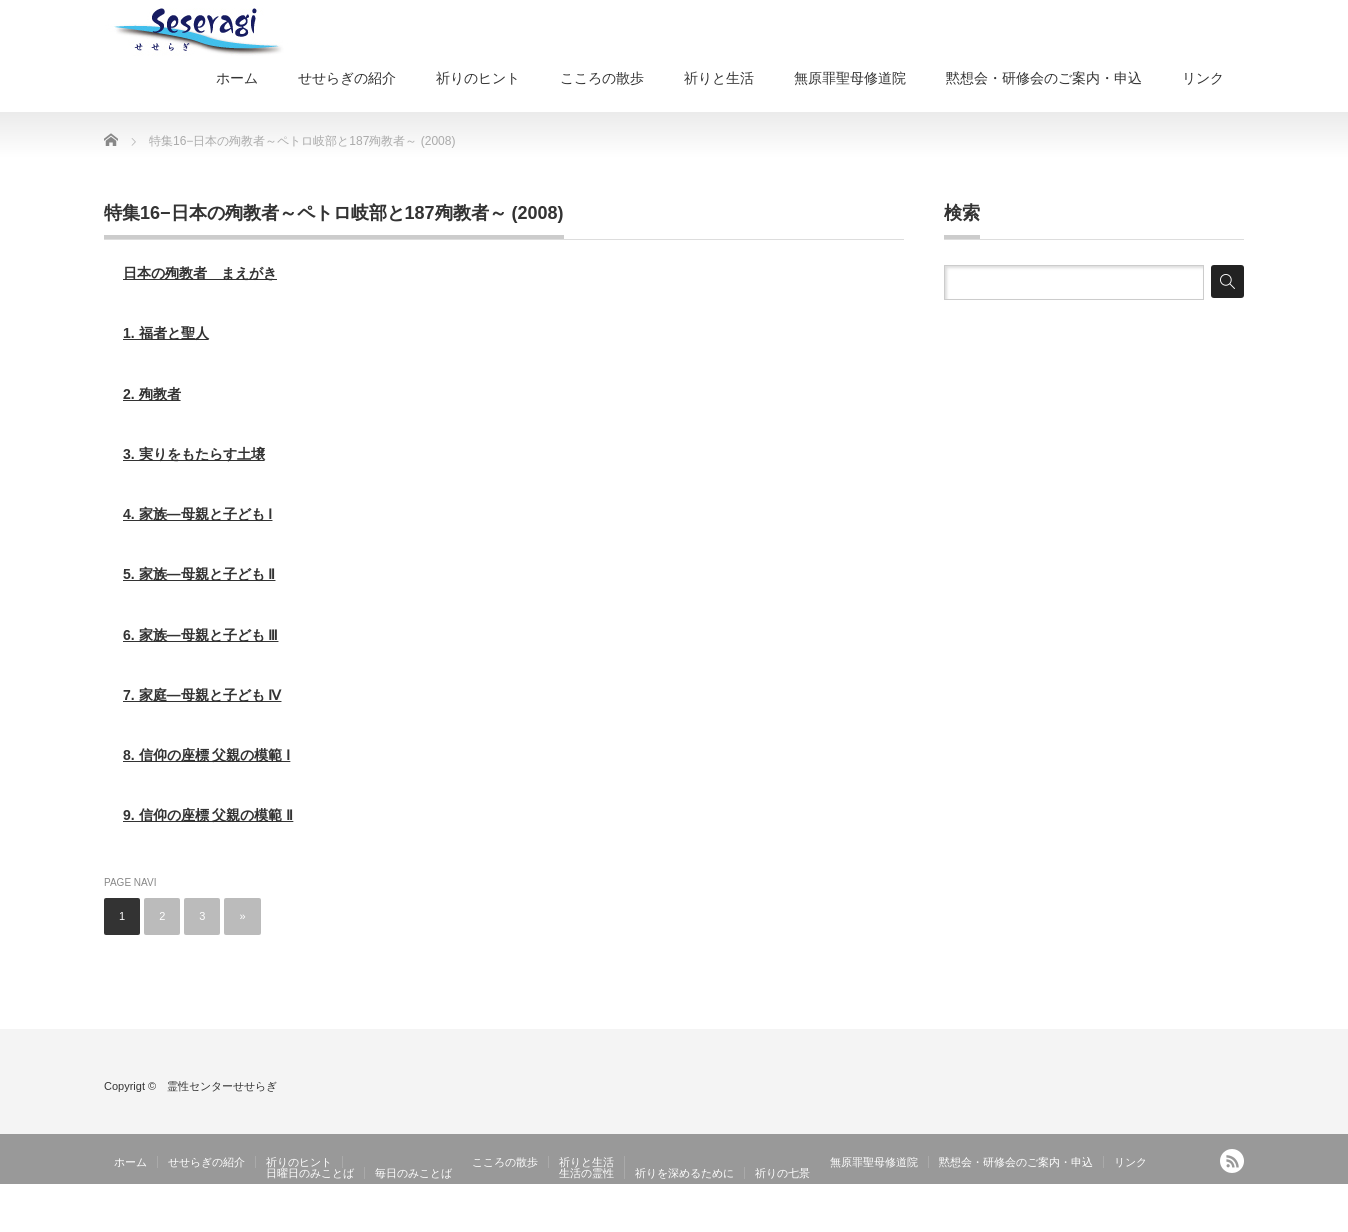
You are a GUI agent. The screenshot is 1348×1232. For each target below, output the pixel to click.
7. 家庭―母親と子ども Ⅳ (202, 695)
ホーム (237, 78)
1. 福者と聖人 (166, 333)
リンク (1203, 78)
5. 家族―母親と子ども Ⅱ (199, 574)
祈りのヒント (478, 78)
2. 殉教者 (152, 394)
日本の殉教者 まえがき (200, 273)
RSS (1232, 1161)
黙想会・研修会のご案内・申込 (1044, 78)
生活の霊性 (586, 1173)
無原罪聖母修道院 (850, 78)
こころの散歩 (602, 78)
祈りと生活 (719, 78)
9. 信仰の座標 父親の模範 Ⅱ (208, 815)
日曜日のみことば (310, 1173)
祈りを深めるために (684, 1173)
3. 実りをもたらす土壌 (194, 454)
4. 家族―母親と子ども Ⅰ (197, 514)
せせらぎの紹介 (347, 78)
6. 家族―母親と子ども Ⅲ (200, 635)
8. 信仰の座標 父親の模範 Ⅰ (206, 755)
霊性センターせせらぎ (1184, 1217)
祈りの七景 (782, 1173)
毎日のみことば (413, 1173)
